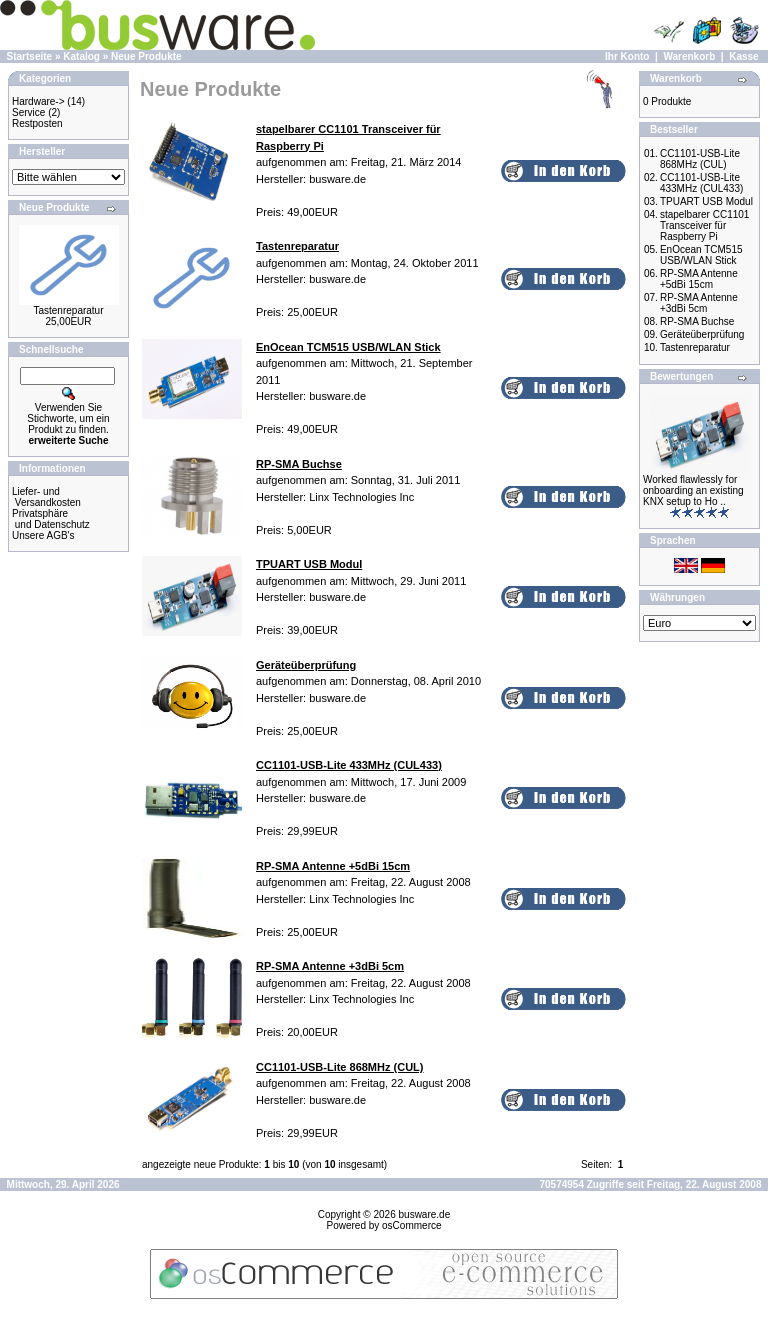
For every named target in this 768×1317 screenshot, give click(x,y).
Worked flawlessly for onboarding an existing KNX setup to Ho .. (693, 490)
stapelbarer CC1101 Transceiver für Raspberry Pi (705, 225)
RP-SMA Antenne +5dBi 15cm (699, 279)
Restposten (37, 123)
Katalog (81, 56)
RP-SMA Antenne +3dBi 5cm (699, 303)
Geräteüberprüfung (702, 334)
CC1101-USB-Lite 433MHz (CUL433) (701, 183)
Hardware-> (38, 101)
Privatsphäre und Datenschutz (51, 519)
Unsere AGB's (43, 535)
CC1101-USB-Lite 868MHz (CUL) (700, 159)
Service (28, 112)
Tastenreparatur (68, 310)
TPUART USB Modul (706, 201)
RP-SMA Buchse (697, 321)
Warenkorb (689, 56)
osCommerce (411, 1225)
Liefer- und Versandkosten (46, 497)
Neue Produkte (146, 56)
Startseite (30, 56)
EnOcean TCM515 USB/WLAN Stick (701, 255)
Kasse (743, 56)
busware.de (425, 1214)
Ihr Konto (627, 56)
